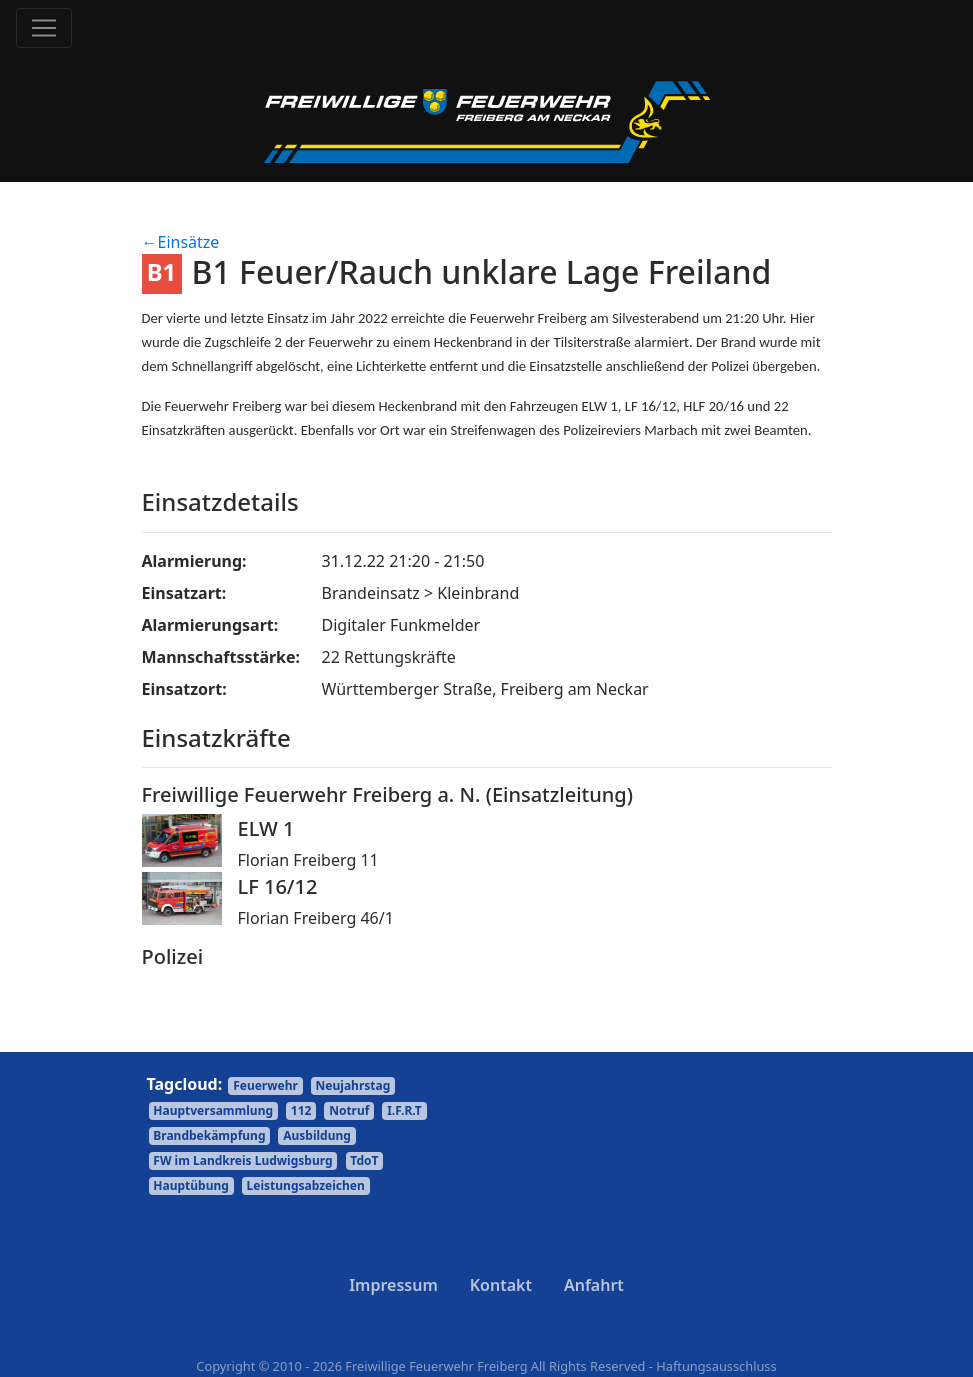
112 (301, 1110)
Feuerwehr (265, 1085)
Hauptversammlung (213, 1110)
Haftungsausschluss (716, 1366)
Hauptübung (191, 1185)
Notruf (349, 1110)
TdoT (364, 1160)
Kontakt (501, 1285)
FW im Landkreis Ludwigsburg (242, 1160)
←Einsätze (181, 242)
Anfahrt (594, 1285)
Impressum (393, 1285)
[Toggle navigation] (44, 28)
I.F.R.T (404, 1110)
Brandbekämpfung (209, 1135)
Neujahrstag (353, 1085)
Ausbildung (317, 1135)
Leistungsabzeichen (306, 1185)
